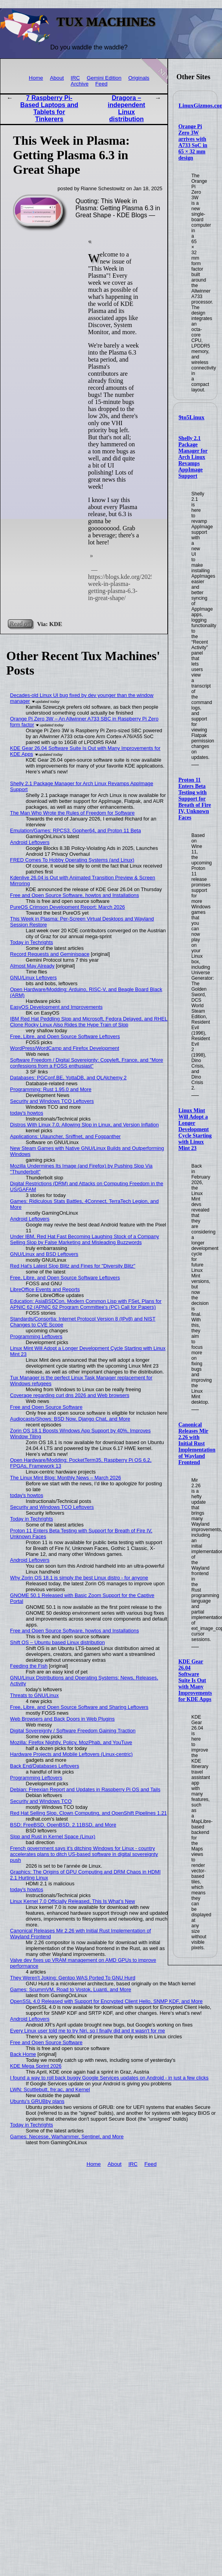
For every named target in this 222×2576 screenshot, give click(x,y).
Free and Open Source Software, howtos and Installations (74, 895)
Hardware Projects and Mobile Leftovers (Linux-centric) (71, 1754)
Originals (138, 78)
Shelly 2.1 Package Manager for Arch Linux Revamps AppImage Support (192, 457)
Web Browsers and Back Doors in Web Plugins (62, 1719)
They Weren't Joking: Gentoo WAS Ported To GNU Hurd (73, 1978)
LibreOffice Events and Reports (45, 1289)
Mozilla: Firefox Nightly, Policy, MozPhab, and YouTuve (71, 1742)
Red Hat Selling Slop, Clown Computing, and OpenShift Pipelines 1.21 (88, 1813)
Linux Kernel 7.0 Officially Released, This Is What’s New (72, 1901)
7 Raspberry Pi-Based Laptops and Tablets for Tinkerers (49, 108)
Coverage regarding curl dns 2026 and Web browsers (70, 1395)
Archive (79, 84)
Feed (101, 84)
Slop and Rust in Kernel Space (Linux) (52, 1836)
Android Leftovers (30, 842)
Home (36, 78)
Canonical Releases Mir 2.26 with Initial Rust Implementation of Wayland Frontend (196, 1443)
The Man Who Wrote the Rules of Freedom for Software (72, 813)
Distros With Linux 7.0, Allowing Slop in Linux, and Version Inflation (84, 1125)
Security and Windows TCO (41, 1801)
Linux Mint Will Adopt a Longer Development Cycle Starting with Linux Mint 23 (195, 1129)
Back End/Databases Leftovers (44, 1766)
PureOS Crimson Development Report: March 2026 (67, 907)
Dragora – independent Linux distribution (126, 108)
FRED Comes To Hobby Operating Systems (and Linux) (72, 860)
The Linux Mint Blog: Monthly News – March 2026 (65, 1478)
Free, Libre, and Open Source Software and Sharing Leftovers (79, 1707)
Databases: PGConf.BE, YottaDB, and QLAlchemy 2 (68, 1078)
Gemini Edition (104, 78)
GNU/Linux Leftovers (33, 978)
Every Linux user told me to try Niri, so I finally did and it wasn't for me (87, 2031)
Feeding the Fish (29, 1666)
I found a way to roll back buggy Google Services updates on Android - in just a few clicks (109, 2078)
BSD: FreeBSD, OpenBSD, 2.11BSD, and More (63, 1825)
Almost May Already (32, 966)
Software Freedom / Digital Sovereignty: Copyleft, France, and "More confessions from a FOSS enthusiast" (86, 1063)
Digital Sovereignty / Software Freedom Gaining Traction (73, 1731)
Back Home (23, 2054)
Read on (20, 623)
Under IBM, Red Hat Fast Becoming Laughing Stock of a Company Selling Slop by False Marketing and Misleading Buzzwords (84, 1239)
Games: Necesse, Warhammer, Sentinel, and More (67, 2136)
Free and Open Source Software (46, 1407)
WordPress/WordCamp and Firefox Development (64, 1048)
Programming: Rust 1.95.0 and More (51, 1089)
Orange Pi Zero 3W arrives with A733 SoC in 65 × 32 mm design (192, 142)
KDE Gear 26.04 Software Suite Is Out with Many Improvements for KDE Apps (195, 1680)
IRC (75, 78)
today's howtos (26, 1113)
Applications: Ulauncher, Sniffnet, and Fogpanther (65, 1136)
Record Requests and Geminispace (50, 954)
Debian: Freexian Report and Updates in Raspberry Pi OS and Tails (85, 1789)
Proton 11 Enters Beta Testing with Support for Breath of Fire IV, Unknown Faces (194, 798)
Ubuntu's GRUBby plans (37, 2101)
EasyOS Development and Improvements (56, 1007)
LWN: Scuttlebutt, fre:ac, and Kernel (50, 2089)
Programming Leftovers (36, 1336)
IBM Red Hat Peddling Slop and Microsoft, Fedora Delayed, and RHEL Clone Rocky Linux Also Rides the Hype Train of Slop (88, 1022)
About (57, 78)
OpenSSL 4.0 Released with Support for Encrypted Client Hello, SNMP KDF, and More (106, 2001)
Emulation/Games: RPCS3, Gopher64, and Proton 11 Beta (75, 830)
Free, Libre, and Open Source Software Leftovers (65, 1036)
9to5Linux (192, 417)
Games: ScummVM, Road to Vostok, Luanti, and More (70, 1989)
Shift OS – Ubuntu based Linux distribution (57, 1642)
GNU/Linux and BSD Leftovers (44, 1254)
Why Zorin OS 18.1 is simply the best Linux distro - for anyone (79, 1578)
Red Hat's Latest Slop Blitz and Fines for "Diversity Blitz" (73, 1266)
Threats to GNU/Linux (34, 1695)
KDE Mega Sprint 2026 (36, 2066)
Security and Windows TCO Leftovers (52, 1101)
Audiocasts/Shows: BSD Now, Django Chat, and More (70, 1419)
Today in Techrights (31, 942)
